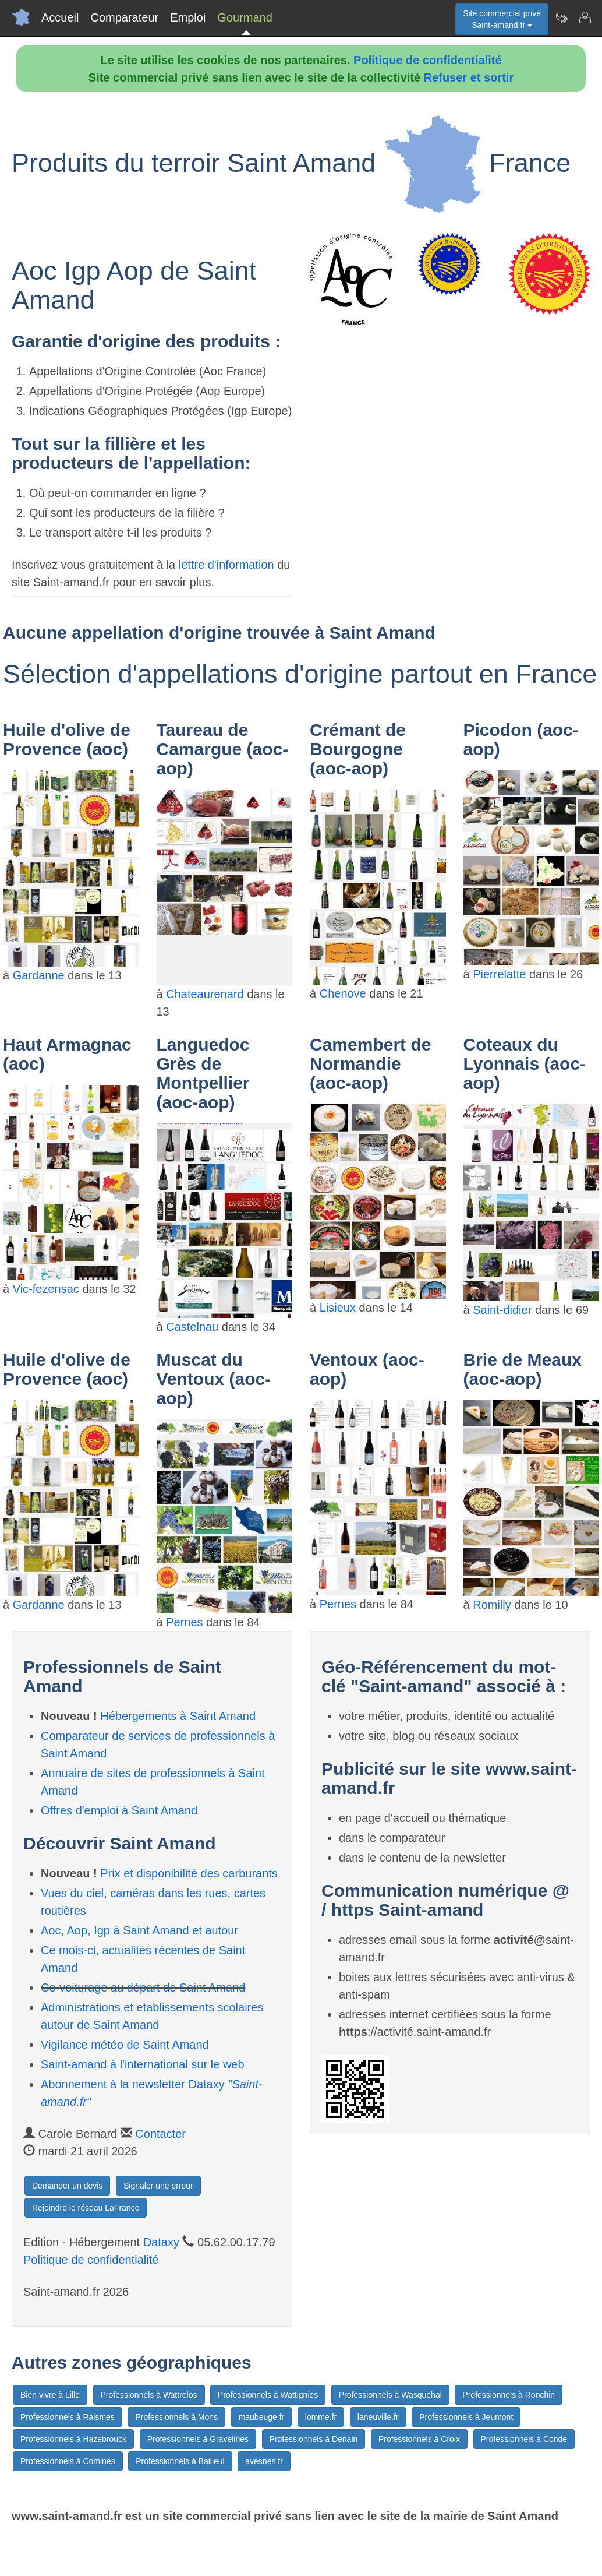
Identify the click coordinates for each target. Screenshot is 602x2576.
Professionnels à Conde (524, 2439)
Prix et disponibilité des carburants (189, 1873)
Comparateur (124, 17)
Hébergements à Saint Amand (178, 1716)
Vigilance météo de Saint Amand (125, 2044)
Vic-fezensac (46, 1288)
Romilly (492, 1604)
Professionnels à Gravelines (198, 2439)
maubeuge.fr (262, 2417)
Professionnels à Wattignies (268, 2394)
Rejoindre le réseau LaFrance (85, 2207)
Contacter (160, 2133)
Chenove (343, 993)
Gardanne (39, 975)
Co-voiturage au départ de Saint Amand (143, 1987)
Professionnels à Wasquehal (390, 2394)
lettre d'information (228, 564)
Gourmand (244, 17)
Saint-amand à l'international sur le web (143, 2064)
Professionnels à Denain (314, 2439)
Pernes (184, 1622)
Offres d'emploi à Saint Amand (119, 1810)
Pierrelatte (499, 974)
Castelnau (192, 1326)
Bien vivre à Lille (50, 2394)
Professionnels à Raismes (67, 2417)
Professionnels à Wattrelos (149, 2394)
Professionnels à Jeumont (466, 2417)
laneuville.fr (378, 2417)
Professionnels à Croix (419, 2439)
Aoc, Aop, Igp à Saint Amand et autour (139, 1930)
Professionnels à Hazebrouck (73, 2439)
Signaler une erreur (158, 2185)
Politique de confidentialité (427, 60)
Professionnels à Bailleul (180, 2461)
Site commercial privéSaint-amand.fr (502, 19)
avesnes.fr (264, 2461)
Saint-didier (502, 1309)
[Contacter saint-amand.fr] (584, 17)
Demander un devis (67, 2185)
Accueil (60, 17)
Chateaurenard (204, 994)
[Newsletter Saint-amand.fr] (561, 17)
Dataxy (161, 2242)
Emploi (188, 17)
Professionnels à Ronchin (508, 2394)
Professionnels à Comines (67, 2461)
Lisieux (338, 1307)
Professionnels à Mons (176, 2417)
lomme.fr (321, 2417)
